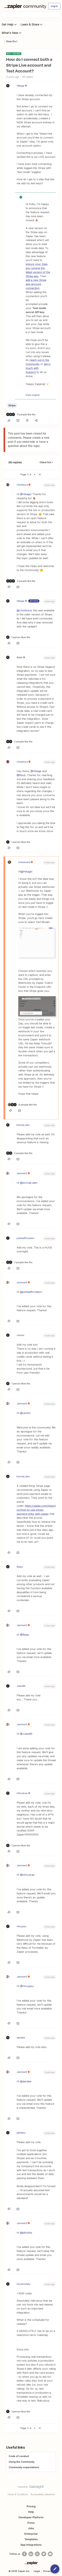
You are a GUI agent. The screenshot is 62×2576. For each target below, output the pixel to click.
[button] (54, 6)
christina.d (22, 484)
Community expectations (24, 2467)
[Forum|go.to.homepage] (24, 6)
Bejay (20, 1566)
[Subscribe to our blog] (37, 2553)
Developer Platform (31, 2517)
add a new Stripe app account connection (36, 284)
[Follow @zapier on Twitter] (43, 2553)
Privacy (47, 2571)
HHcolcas (22, 1793)
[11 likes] (21, 414)
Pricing (31, 2506)
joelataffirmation (25, 1238)
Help (31, 2511)
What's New (12, 33)
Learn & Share (32, 24)
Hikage (20, 85)
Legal (37, 2571)
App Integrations (31, 2544)
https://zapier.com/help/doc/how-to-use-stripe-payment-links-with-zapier (36, 1509)
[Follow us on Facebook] (24, 2553)
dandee (21, 2037)
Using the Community (22, 2461)
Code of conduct (19, 2456)
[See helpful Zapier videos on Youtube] (50, 2553)
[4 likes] (20, 581)
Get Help (9, 24)
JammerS (22, 1173)
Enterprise (31, 2533)
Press (31, 2522)
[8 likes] (22, 1104)
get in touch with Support (38, 368)
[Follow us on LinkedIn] (30, 2553)
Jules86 (21, 1686)
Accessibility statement (43, 2494)
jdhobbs (21, 2132)
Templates (31, 2539)
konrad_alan (23, 1124)
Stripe (12, 405)
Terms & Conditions (17, 2494)
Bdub (19, 657)
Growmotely (23, 2283)
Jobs (31, 2528)
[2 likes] (19, 741)
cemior (20, 1335)
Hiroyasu (21, 1926)
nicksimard (24, 862)
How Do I (11, 41)
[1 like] (18, 637)
